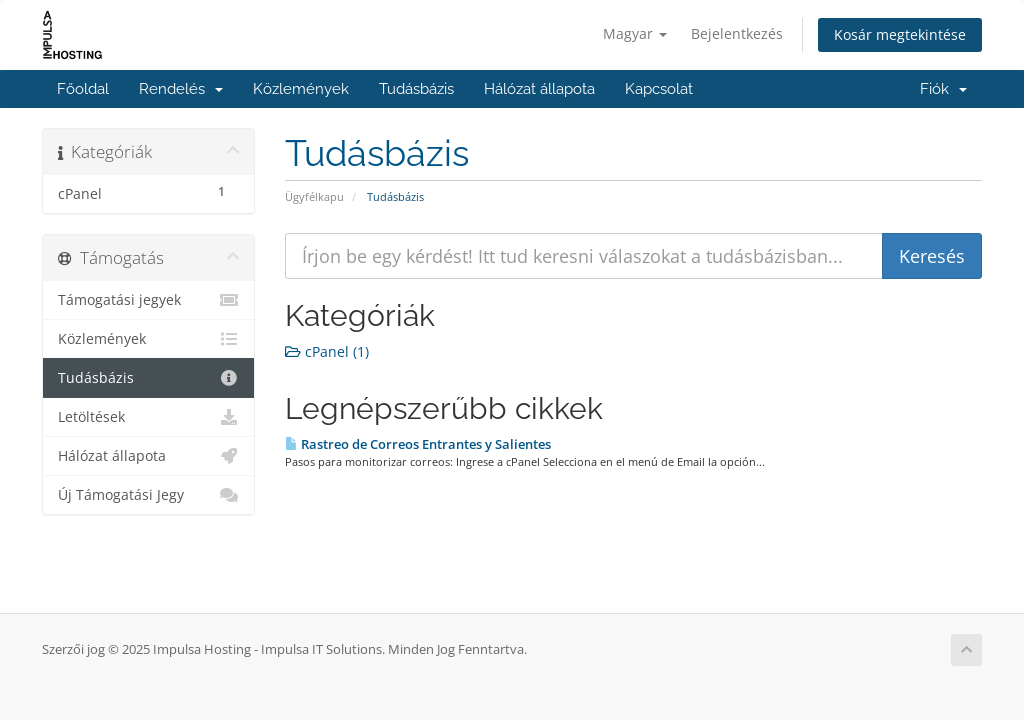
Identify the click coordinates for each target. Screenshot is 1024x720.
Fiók (943, 89)
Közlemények (301, 89)
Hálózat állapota (539, 89)
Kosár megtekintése (900, 34)
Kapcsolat (659, 89)
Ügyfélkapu (314, 196)
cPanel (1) (327, 351)
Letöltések (148, 417)
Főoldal (83, 89)
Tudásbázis (416, 89)
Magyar (635, 33)
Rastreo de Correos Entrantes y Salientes (418, 444)
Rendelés (181, 89)
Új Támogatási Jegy (148, 495)
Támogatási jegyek (148, 300)
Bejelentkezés (737, 33)
